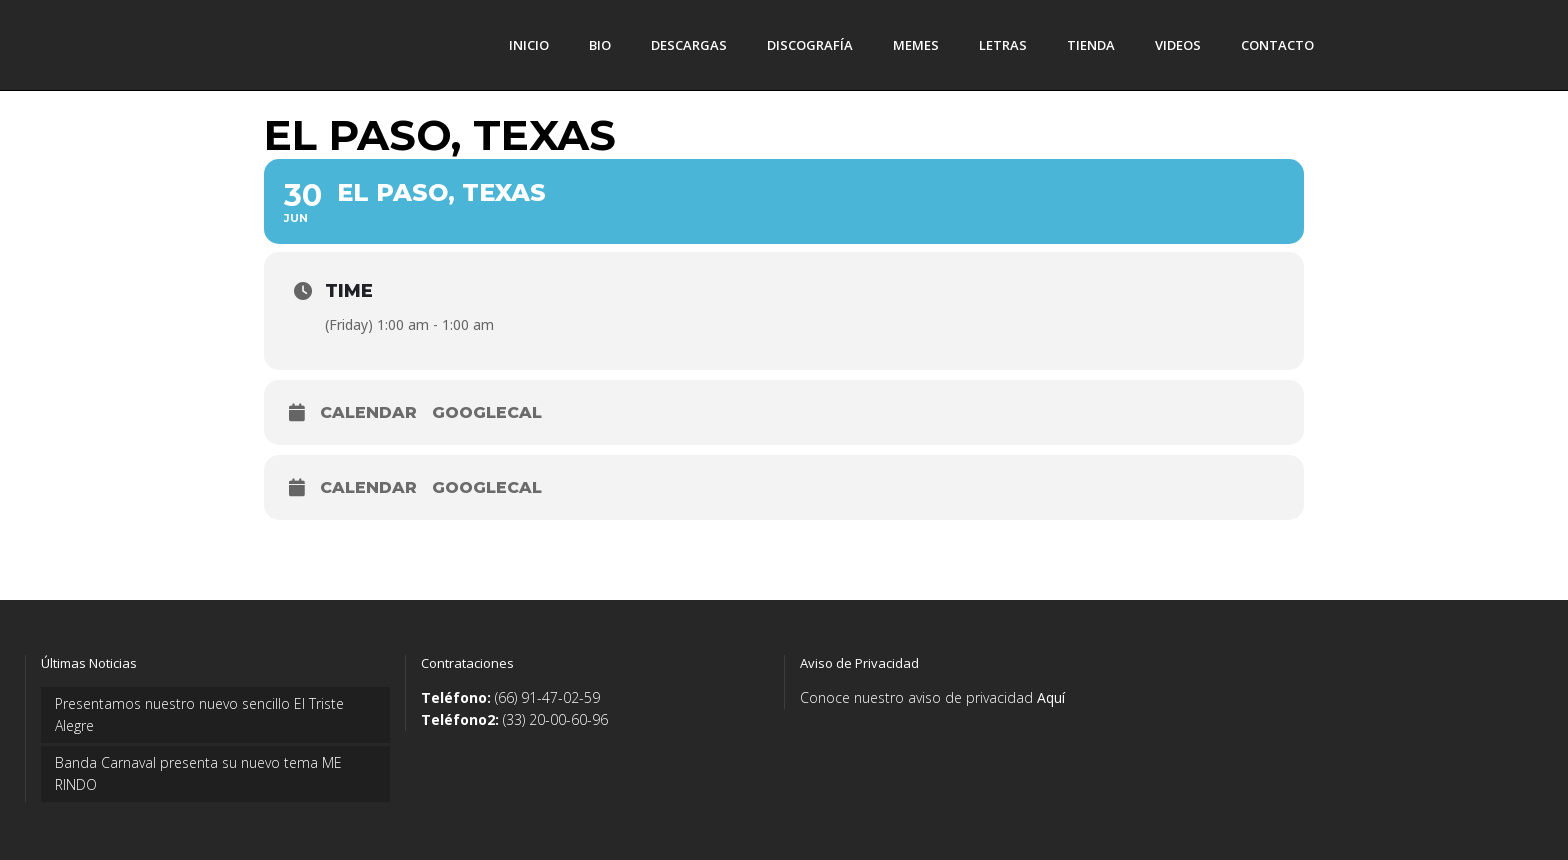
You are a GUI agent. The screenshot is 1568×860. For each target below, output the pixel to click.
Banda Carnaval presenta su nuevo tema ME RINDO (198, 773)
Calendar (368, 412)
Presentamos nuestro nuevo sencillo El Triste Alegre (199, 714)
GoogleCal (487, 412)
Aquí (1051, 697)
